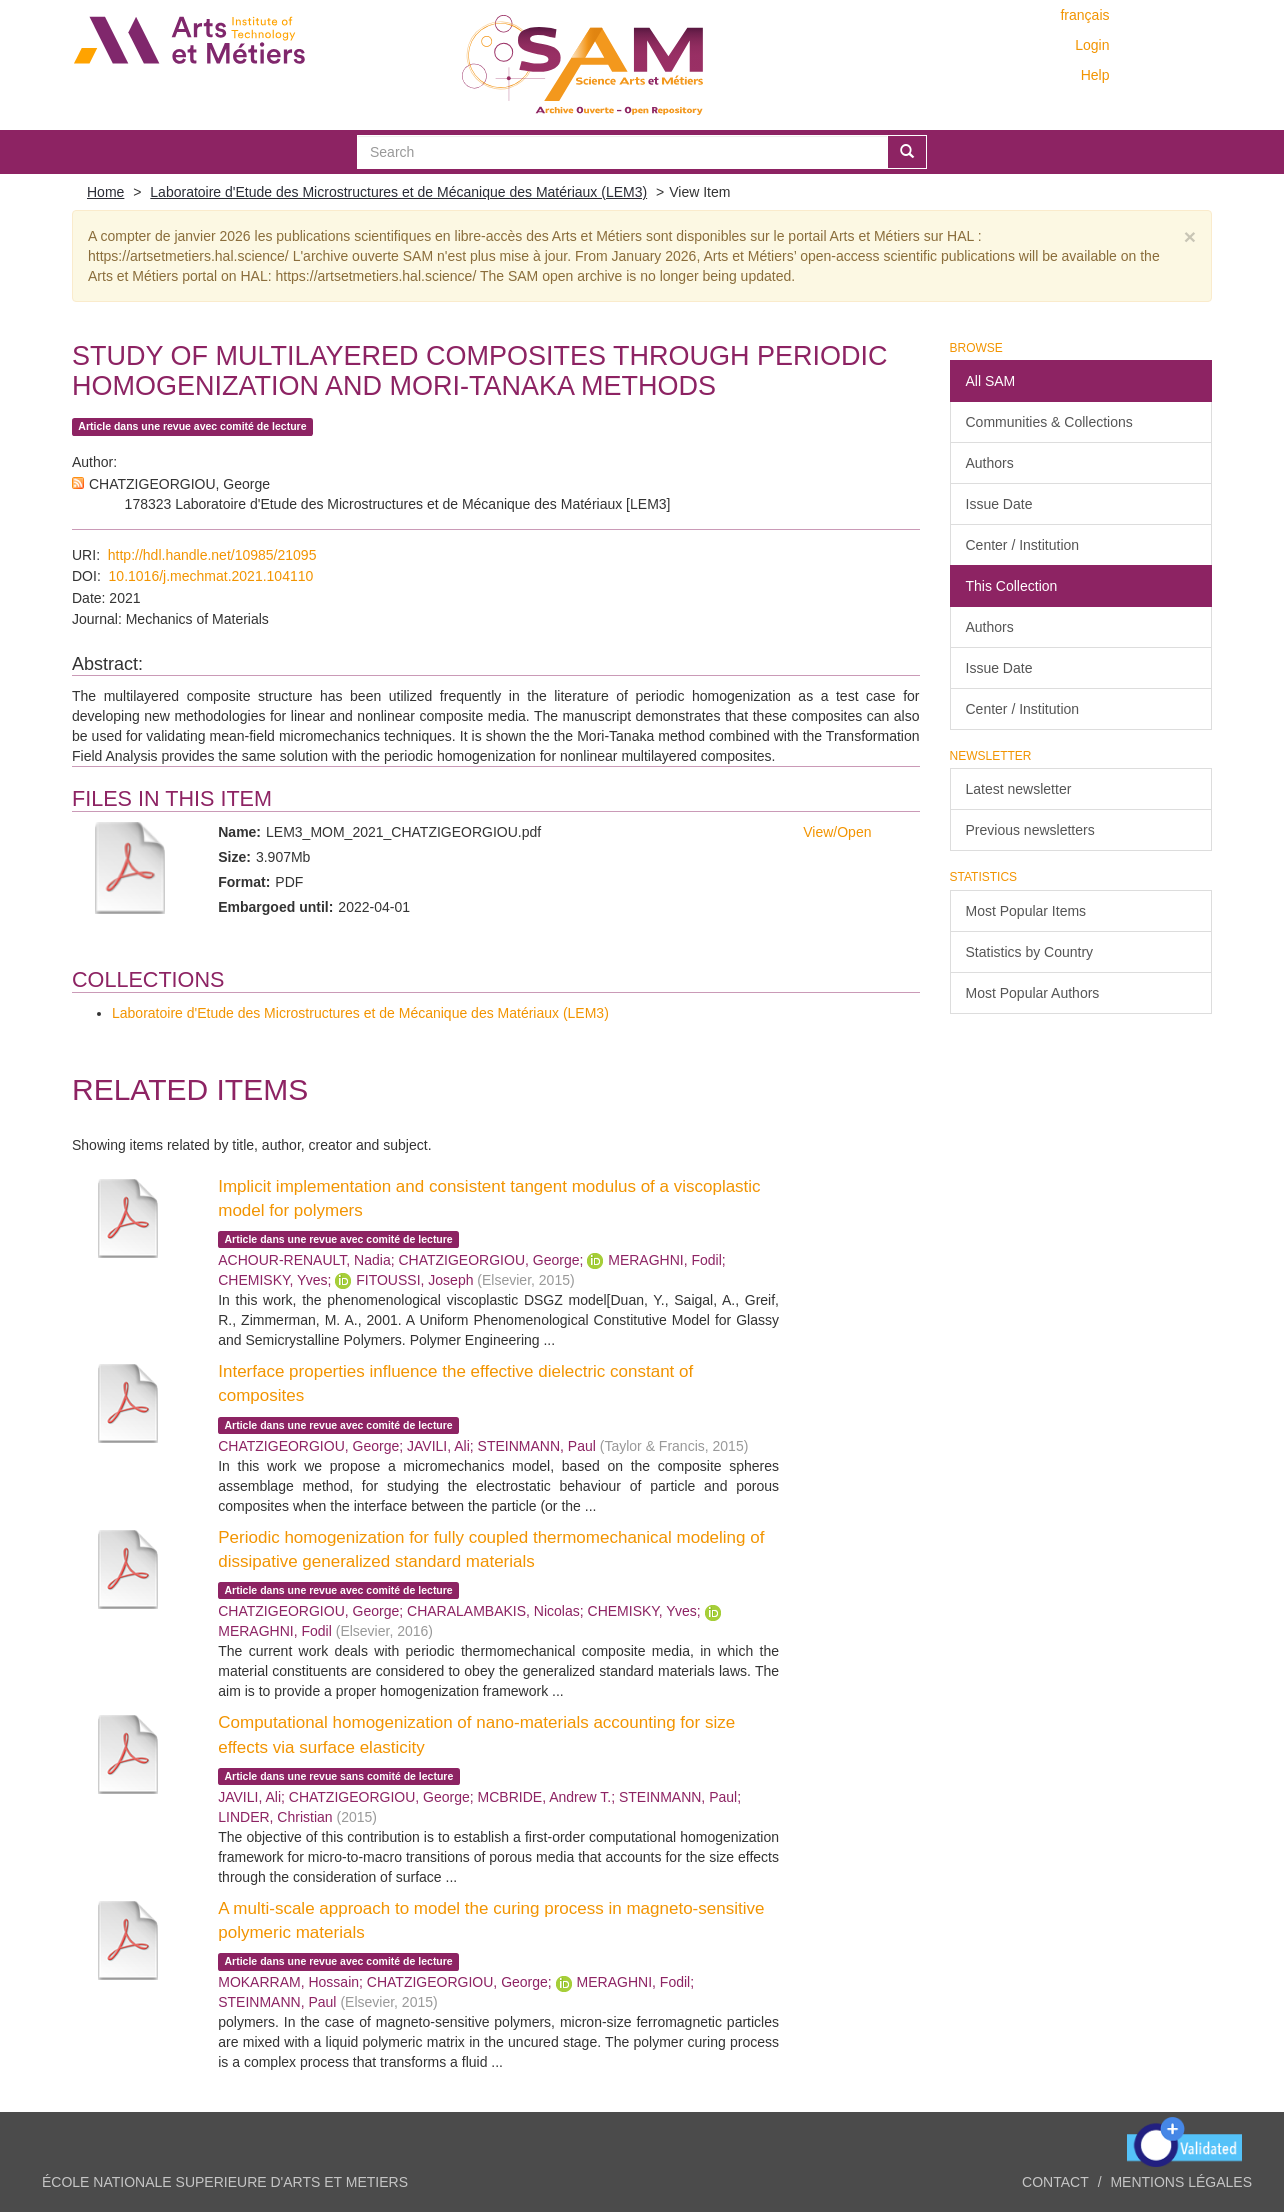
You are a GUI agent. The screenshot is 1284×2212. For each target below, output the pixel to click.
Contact (1055, 2182)
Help (1095, 75)
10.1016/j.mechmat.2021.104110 (211, 576)
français (1084, 15)
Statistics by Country (1030, 952)
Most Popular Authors (1033, 993)
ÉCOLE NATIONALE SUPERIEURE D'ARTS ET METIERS (225, 2182)
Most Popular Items (1026, 911)
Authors (990, 463)
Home (105, 192)
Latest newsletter (1019, 789)
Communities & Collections (1049, 422)
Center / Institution (1023, 545)
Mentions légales (1181, 2182)
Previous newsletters (1030, 830)
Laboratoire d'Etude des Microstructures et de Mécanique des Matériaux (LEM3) (398, 192)
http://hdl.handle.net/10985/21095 (212, 555)
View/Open (837, 832)
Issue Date (999, 504)
